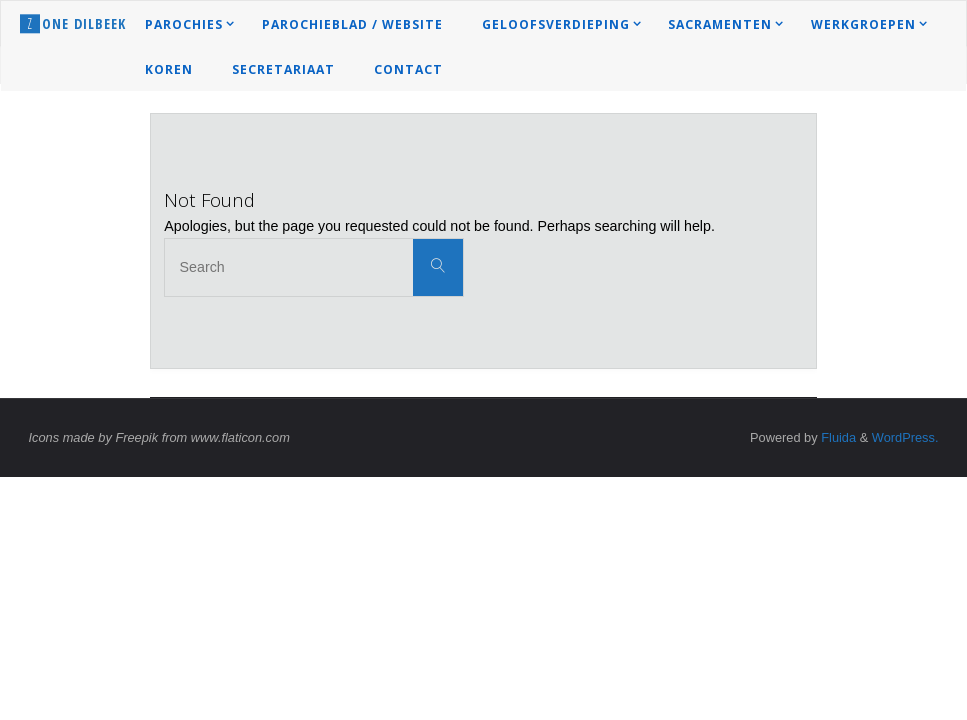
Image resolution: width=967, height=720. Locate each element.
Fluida (837, 437)
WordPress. (905, 437)
